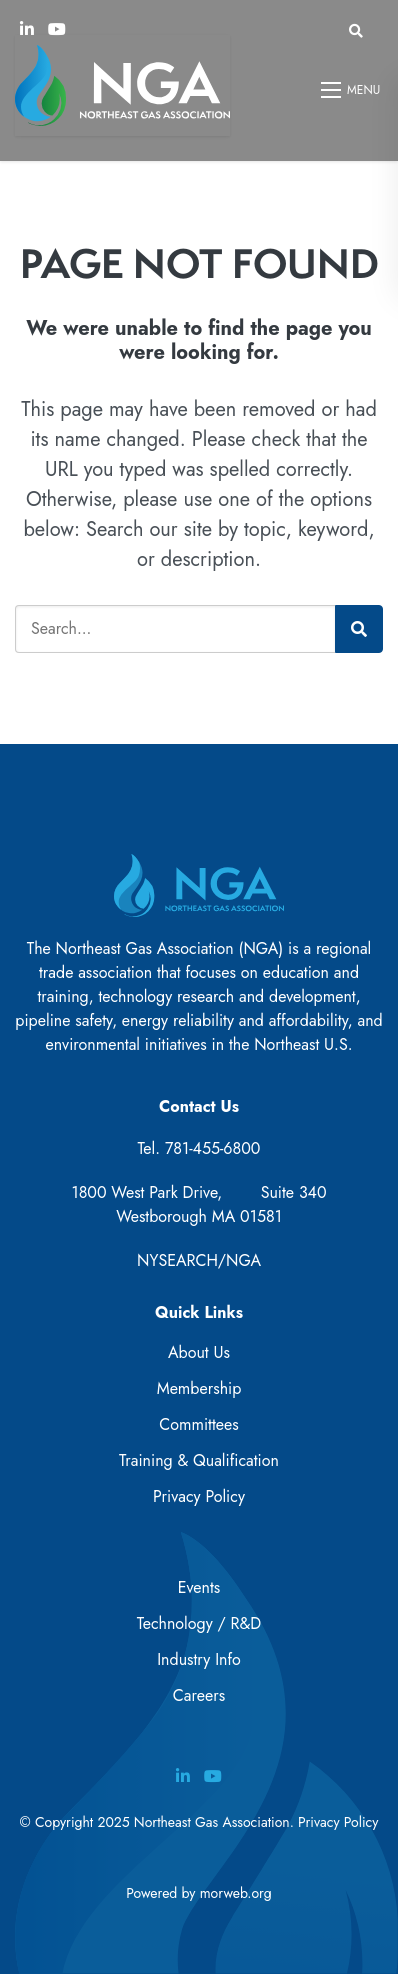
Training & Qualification (199, 1460)
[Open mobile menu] (352, 90)
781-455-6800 (213, 1148)
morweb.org (236, 1893)
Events (199, 1587)
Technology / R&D (199, 1623)
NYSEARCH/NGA (199, 1260)
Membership (199, 1388)
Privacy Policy (199, 1496)
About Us (199, 1352)
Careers (199, 1695)
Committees (198, 1424)
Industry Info (199, 1659)
